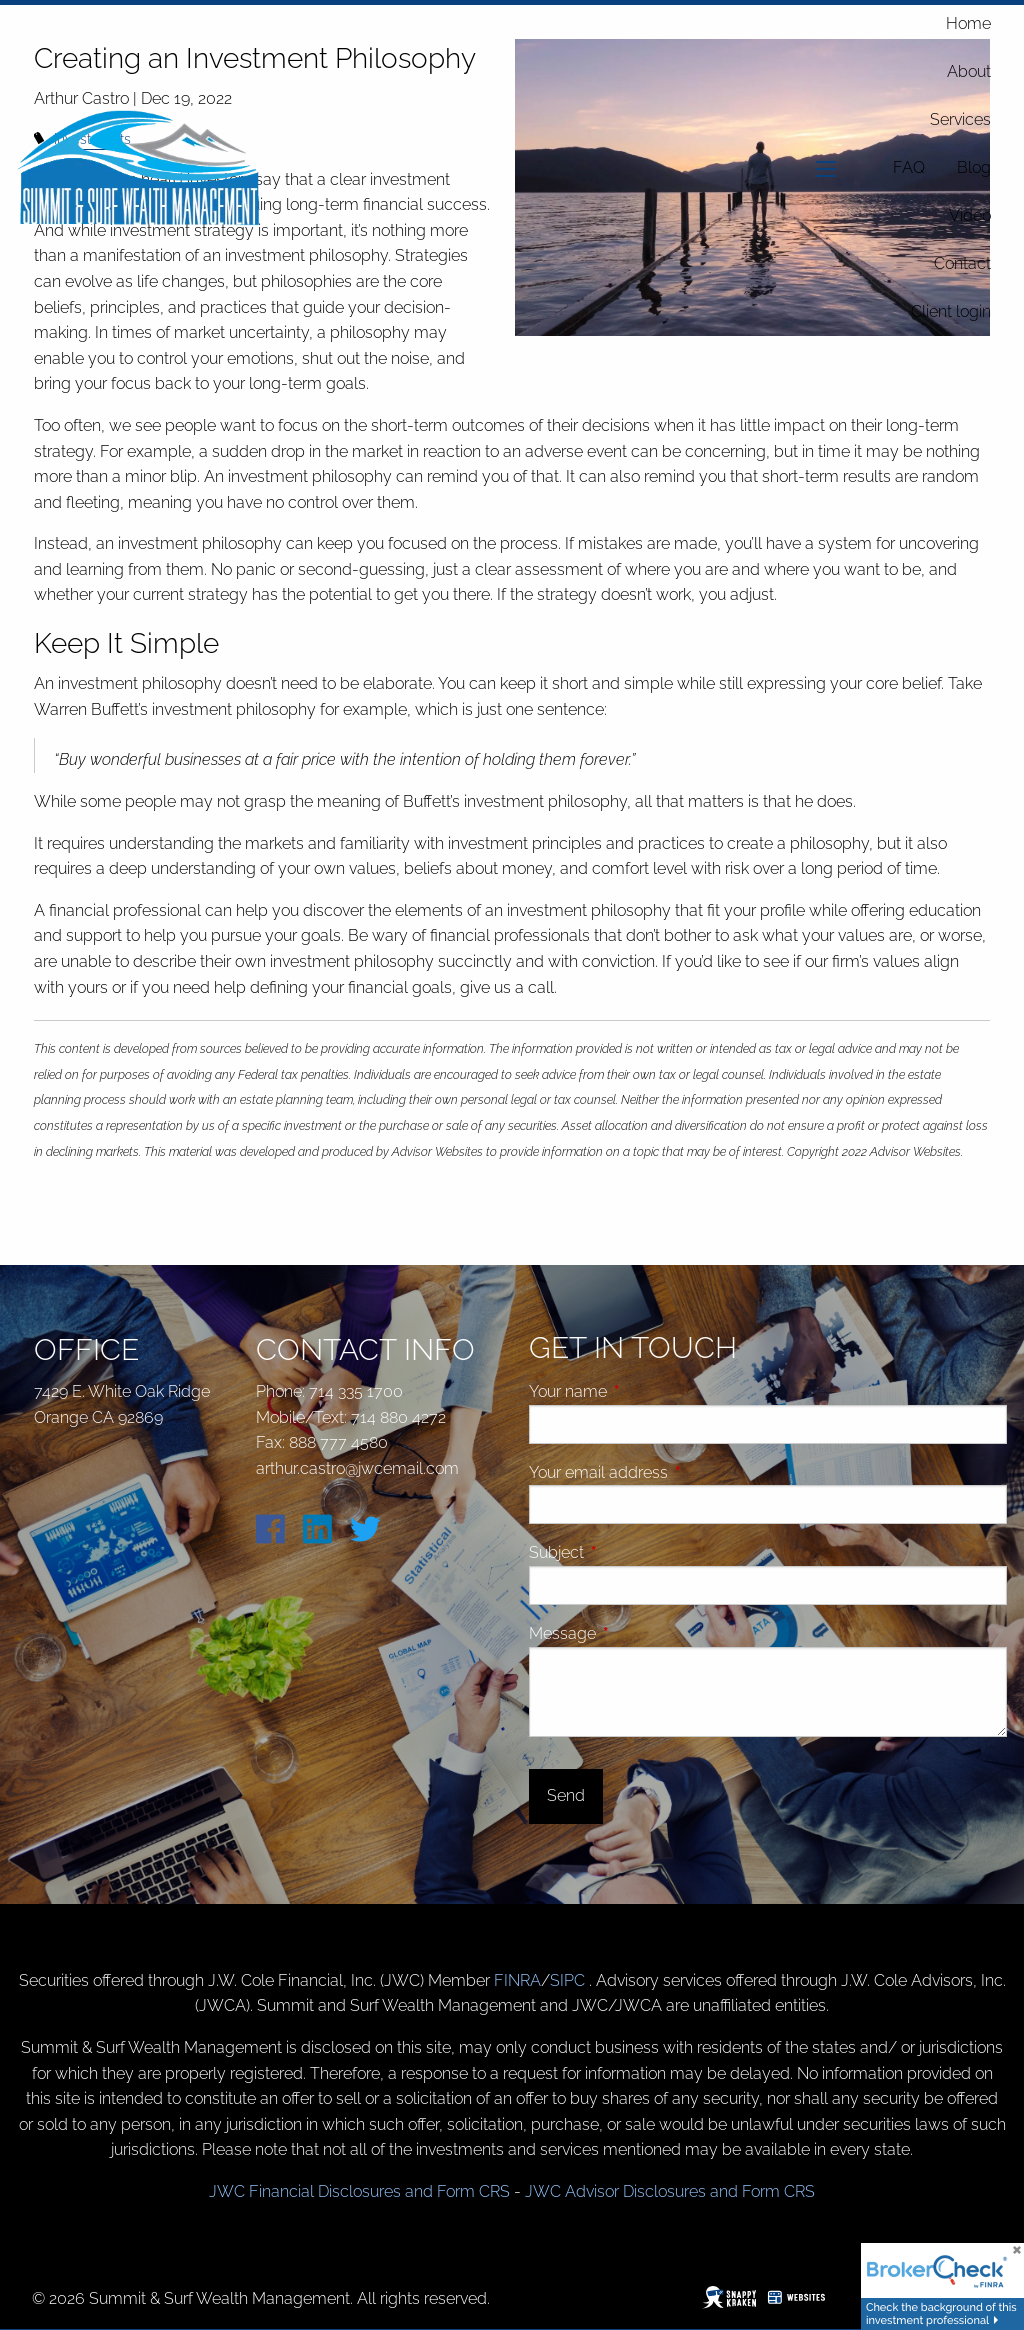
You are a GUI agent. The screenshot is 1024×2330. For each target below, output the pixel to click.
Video (970, 215)
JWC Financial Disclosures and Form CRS (359, 2191)
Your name (643, 1391)
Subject (632, 1552)
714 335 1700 (356, 1391)
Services (960, 119)
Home (968, 23)
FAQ (909, 167)
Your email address (674, 1472)
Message (638, 1633)
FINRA (517, 1980)
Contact (962, 263)
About (969, 71)
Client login (951, 311)
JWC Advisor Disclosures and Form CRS (670, 2191)
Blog (974, 167)
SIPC (569, 1980)
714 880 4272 (398, 1417)
